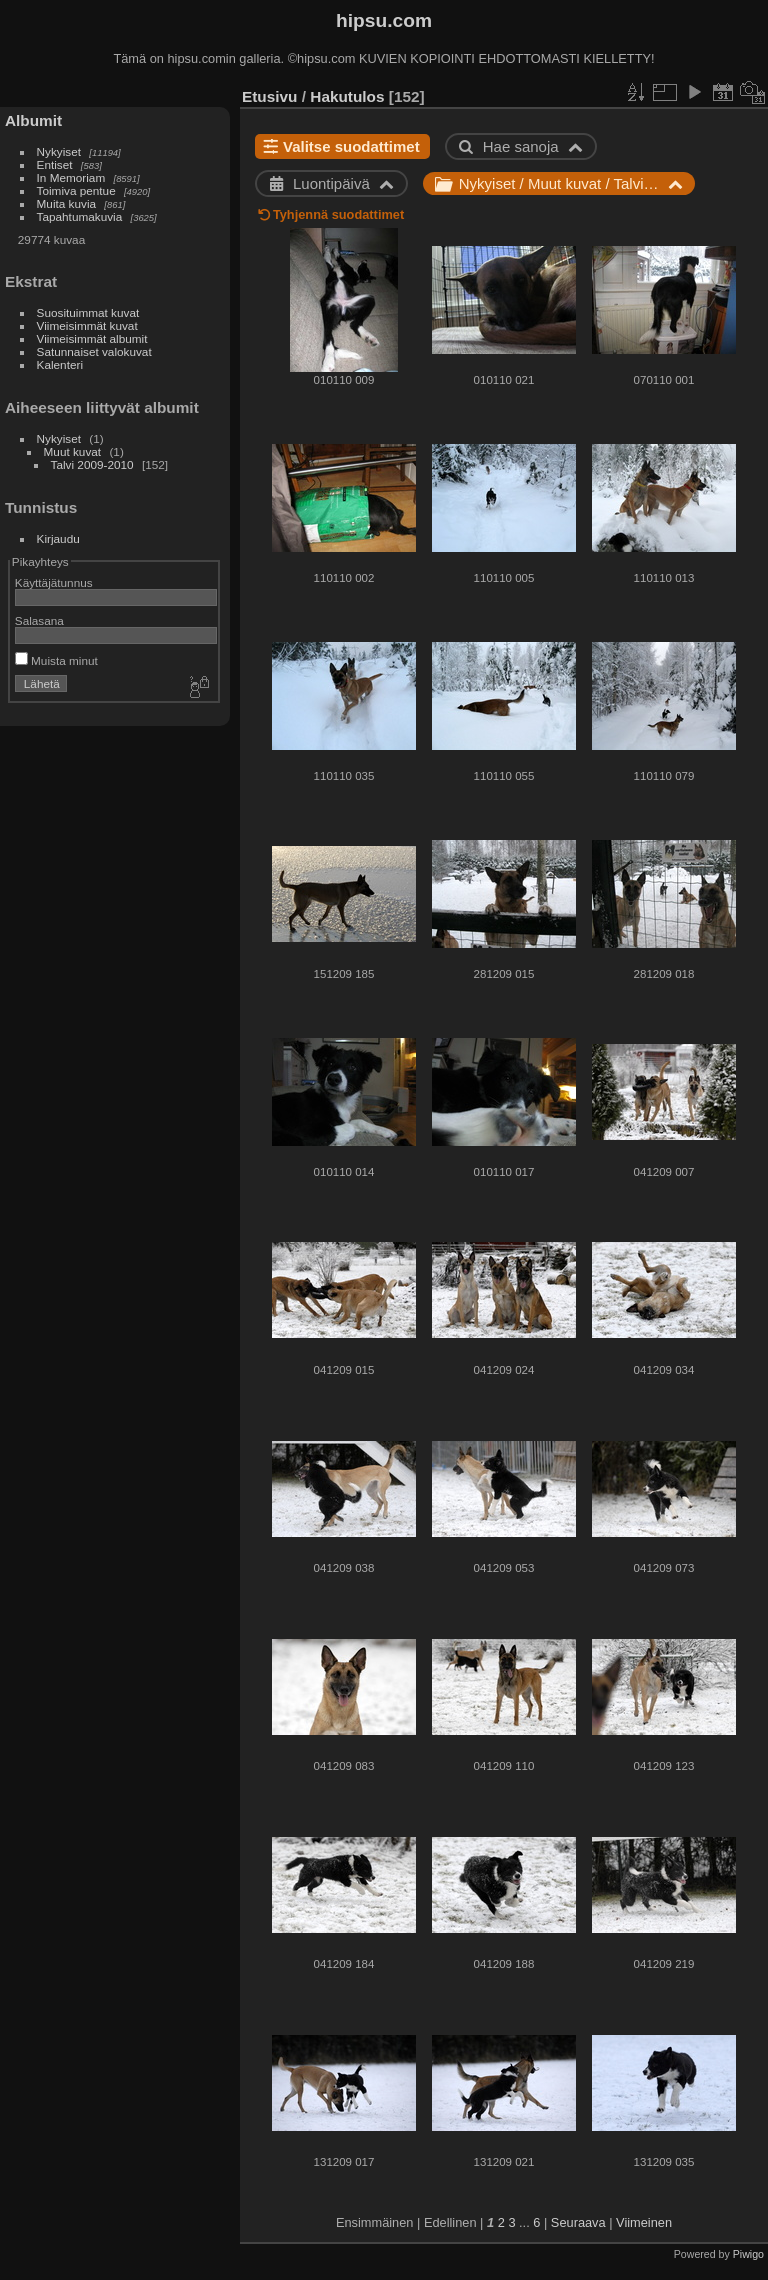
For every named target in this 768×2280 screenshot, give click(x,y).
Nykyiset (59, 151)
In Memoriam (71, 177)
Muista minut (56, 660)
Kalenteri (60, 364)
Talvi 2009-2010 (92, 464)
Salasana (39, 620)
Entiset (55, 164)
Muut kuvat (73, 451)
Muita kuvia (67, 203)
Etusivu (269, 96)
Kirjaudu (58, 538)
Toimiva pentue (76, 190)
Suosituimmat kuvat (88, 312)
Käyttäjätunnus (54, 582)
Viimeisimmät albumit (92, 338)
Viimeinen (644, 2222)
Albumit (33, 120)
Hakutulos (347, 96)
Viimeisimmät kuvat (87, 325)
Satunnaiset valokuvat (94, 351)
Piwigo (748, 2254)
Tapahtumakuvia (80, 216)
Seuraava (578, 2222)
